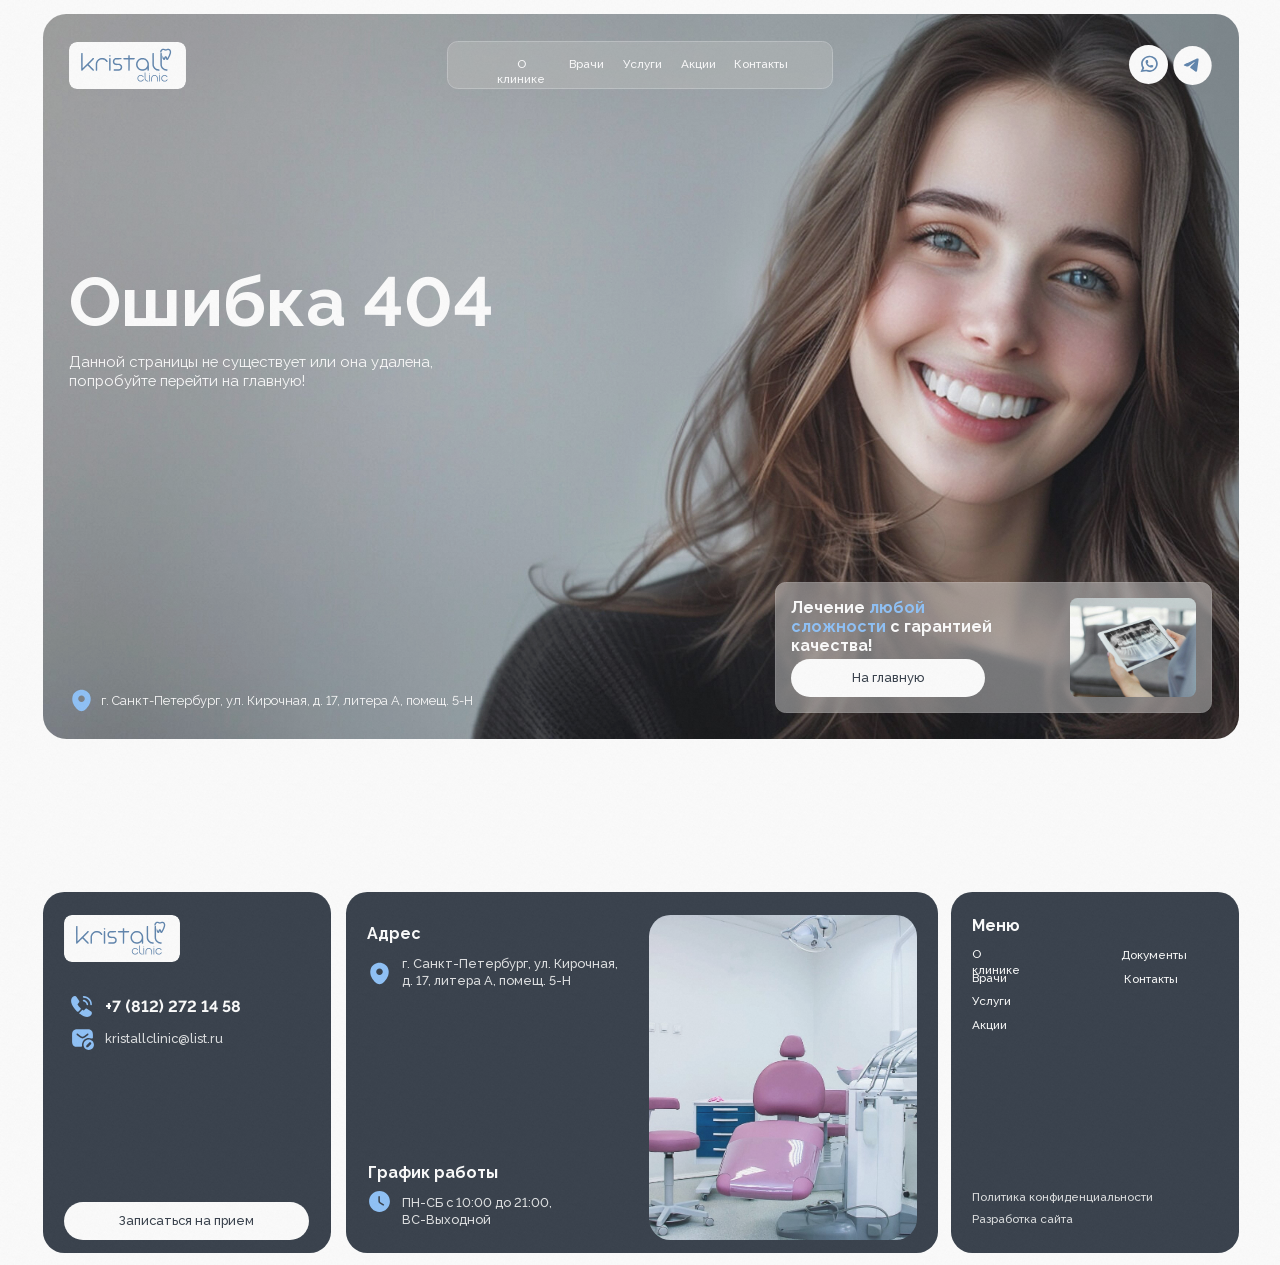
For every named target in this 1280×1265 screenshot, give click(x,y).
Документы (1154, 955)
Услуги (642, 64)
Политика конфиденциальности (1062, 1197)
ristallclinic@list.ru (167, 1038)
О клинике (521, 72)
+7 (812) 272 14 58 (173, 1006)
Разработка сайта (1022, 1219)
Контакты (761, 64)
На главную (888, 677)
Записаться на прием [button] (186, 1220)
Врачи (586, 64)
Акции (698, 64)
